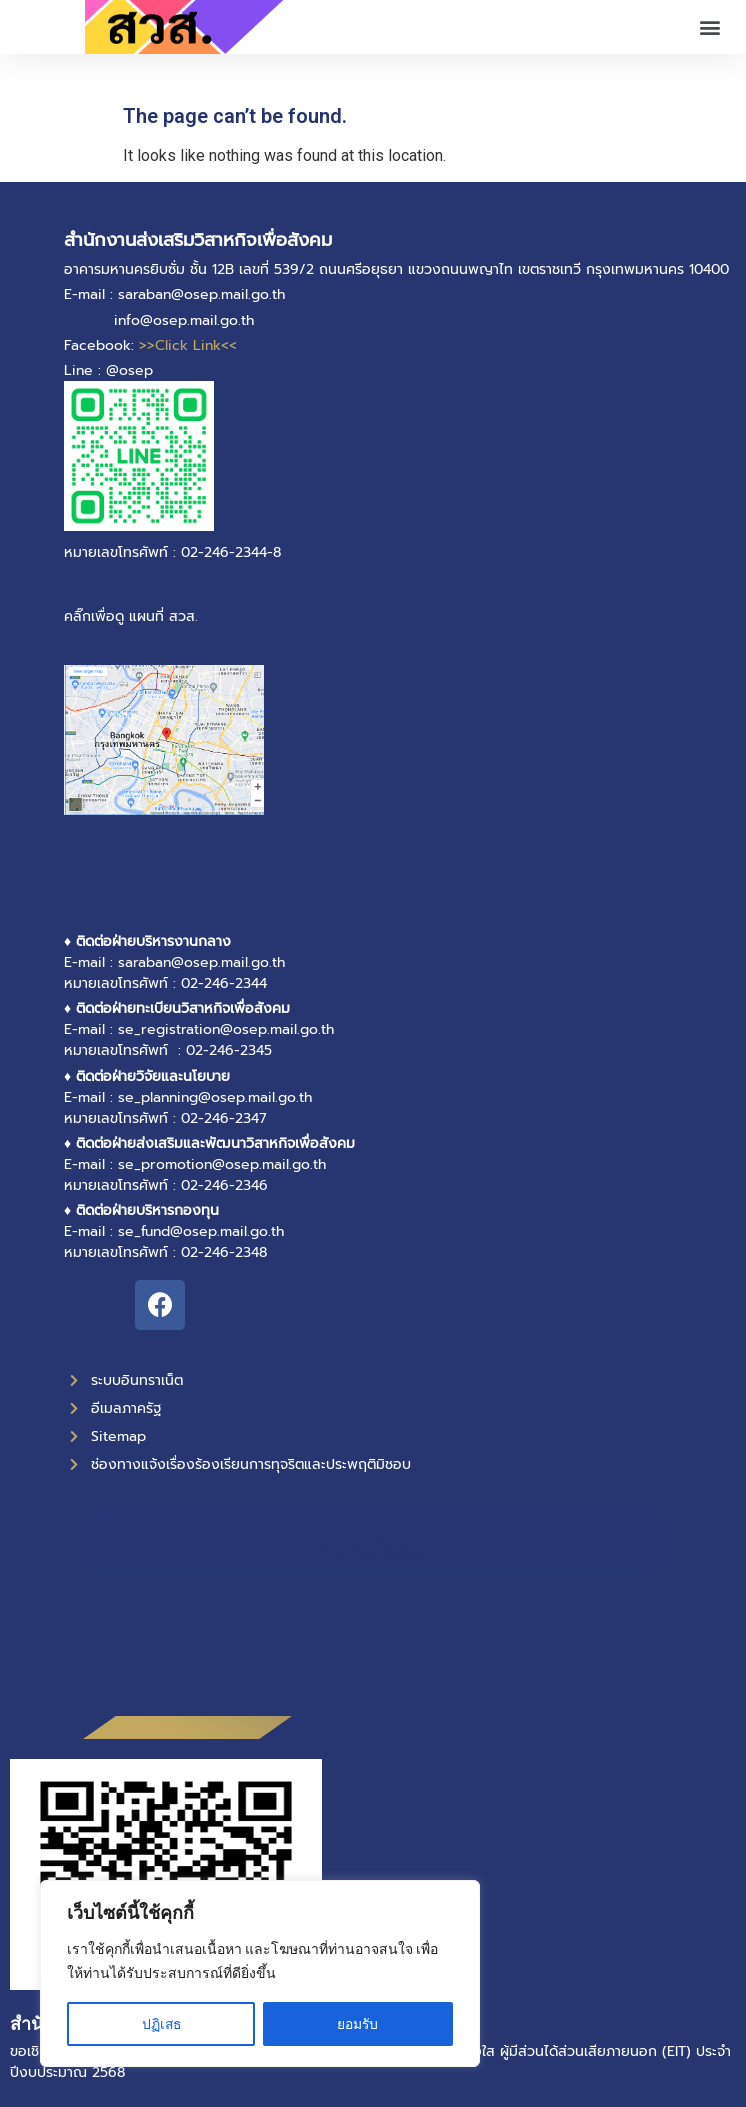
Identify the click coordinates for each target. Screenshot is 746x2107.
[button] (709, 27)
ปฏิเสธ (161, 2024)
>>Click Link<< (188, 345)
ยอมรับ (358, 2024)
